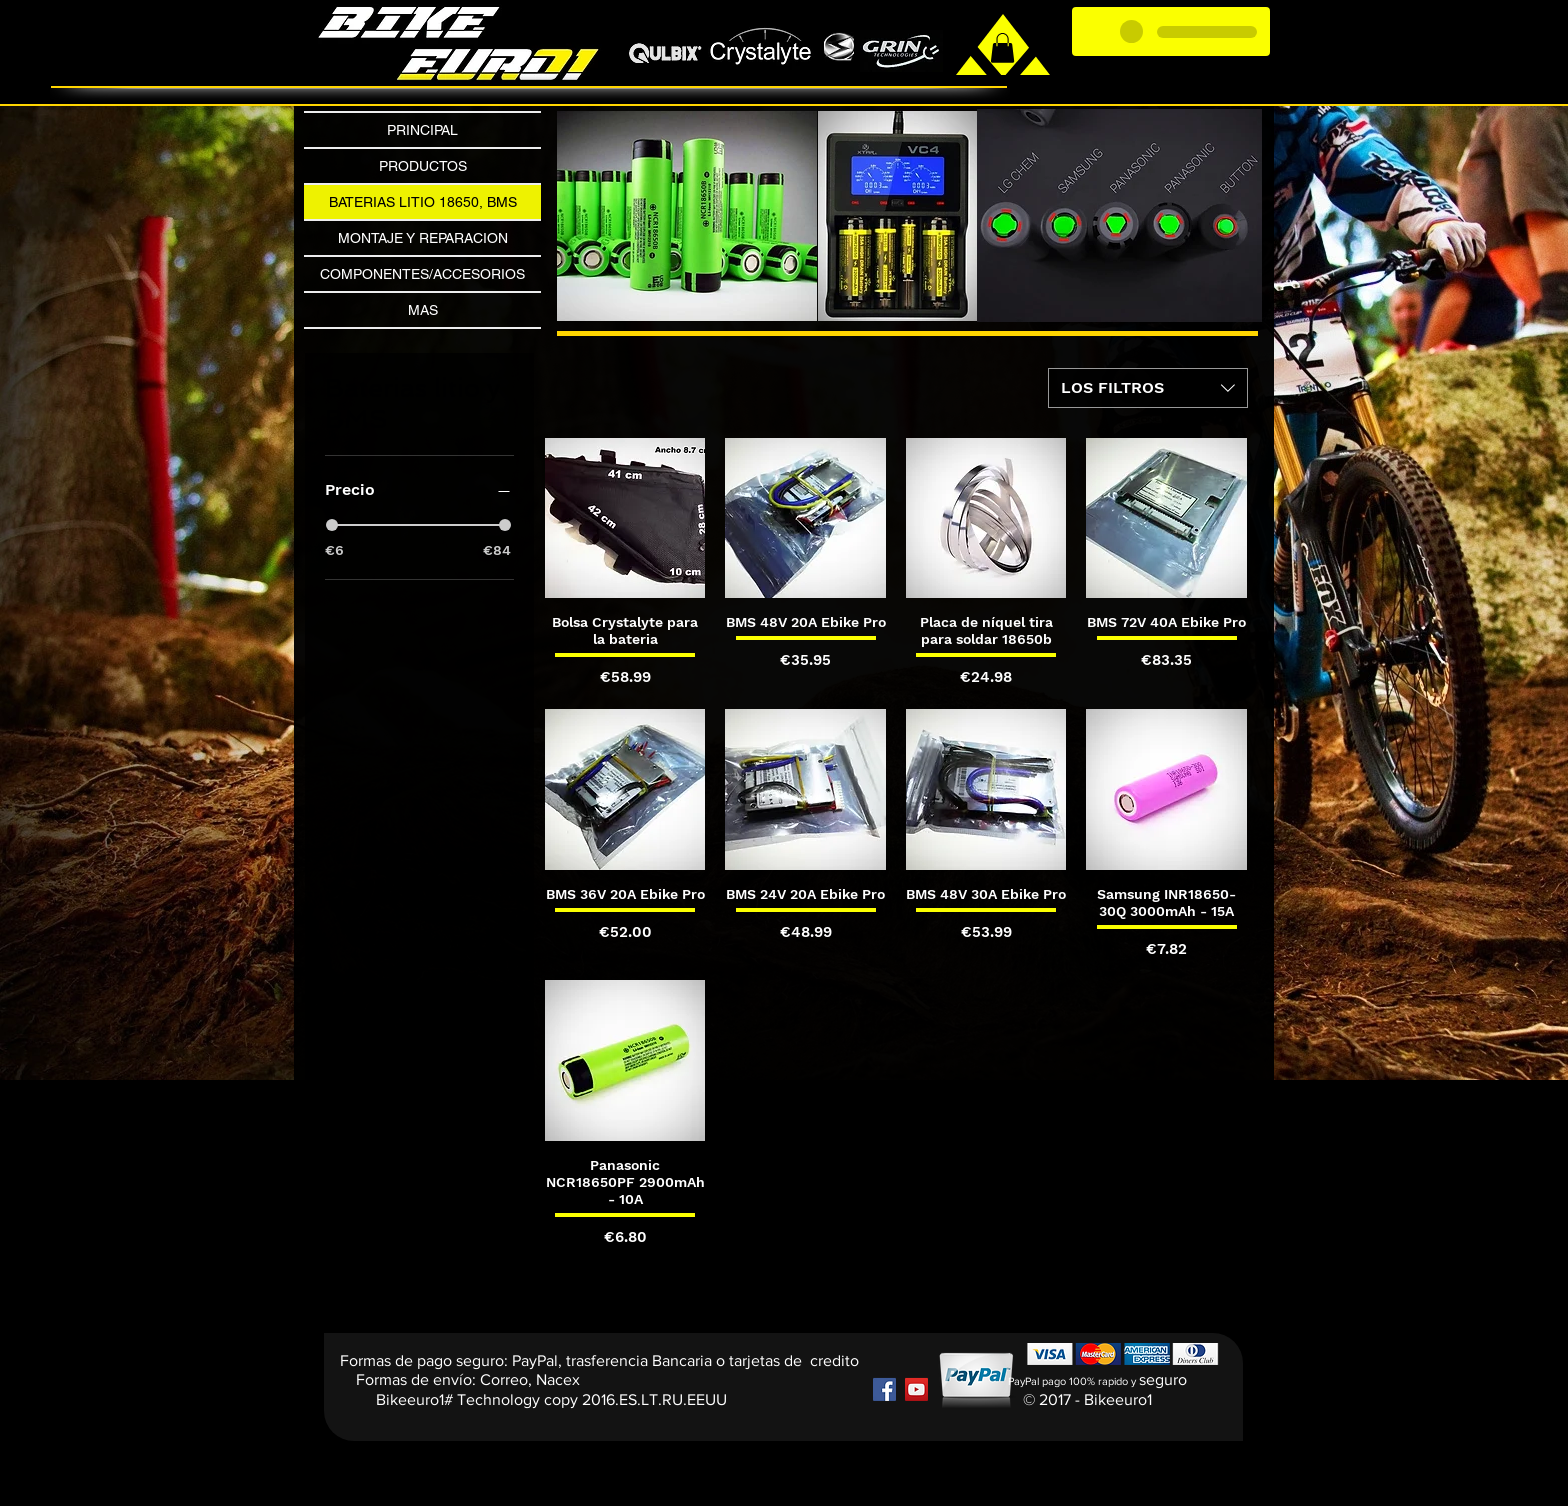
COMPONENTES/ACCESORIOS (422, 274)
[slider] (332, 525)
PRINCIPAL (422, 130)
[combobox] (1148, 388)
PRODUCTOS (423, 166)
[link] (1002, 48)
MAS (423, 310)
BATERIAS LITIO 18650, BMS (423, 202)
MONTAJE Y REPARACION (423, 238)
